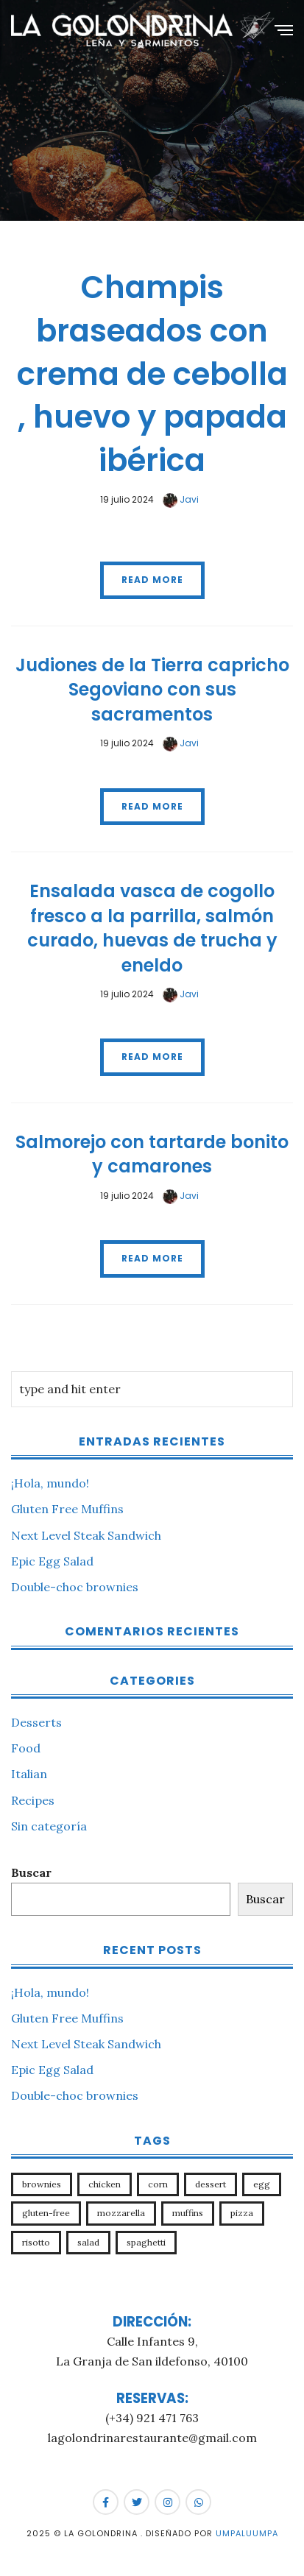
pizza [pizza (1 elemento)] (241, 2212)
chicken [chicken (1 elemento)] (104, 2184)
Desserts (36, 1722)
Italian (29, 1773)
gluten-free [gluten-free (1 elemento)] (46, 2212)
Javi (181, 499)
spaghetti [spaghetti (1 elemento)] (146, 2242)
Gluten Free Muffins (67, 1508)
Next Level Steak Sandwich (86, 1535)
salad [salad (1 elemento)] (88, 2242)
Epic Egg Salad (52, 1561)
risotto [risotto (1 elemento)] (36, 2242)
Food (25, 1748)
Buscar (31, 1872)
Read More (152, 579)
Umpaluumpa (247, 2533)
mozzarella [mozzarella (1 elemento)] (121, 2212)
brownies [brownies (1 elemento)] (41, 2184)
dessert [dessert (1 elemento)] (210, 2184)
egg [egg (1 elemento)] (261, 2184)
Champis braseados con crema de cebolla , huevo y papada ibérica (152, 374)
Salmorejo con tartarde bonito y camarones (152, 1154)
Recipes (32, 1800)
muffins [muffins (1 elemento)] (187, 2212)
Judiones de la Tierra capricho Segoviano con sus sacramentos (152, 689)
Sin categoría (49, 1826)
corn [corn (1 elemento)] (158, 2184)
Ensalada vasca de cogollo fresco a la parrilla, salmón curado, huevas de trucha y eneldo (152, 928)
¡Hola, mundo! (50, 1483)
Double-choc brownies (74, 1586)
